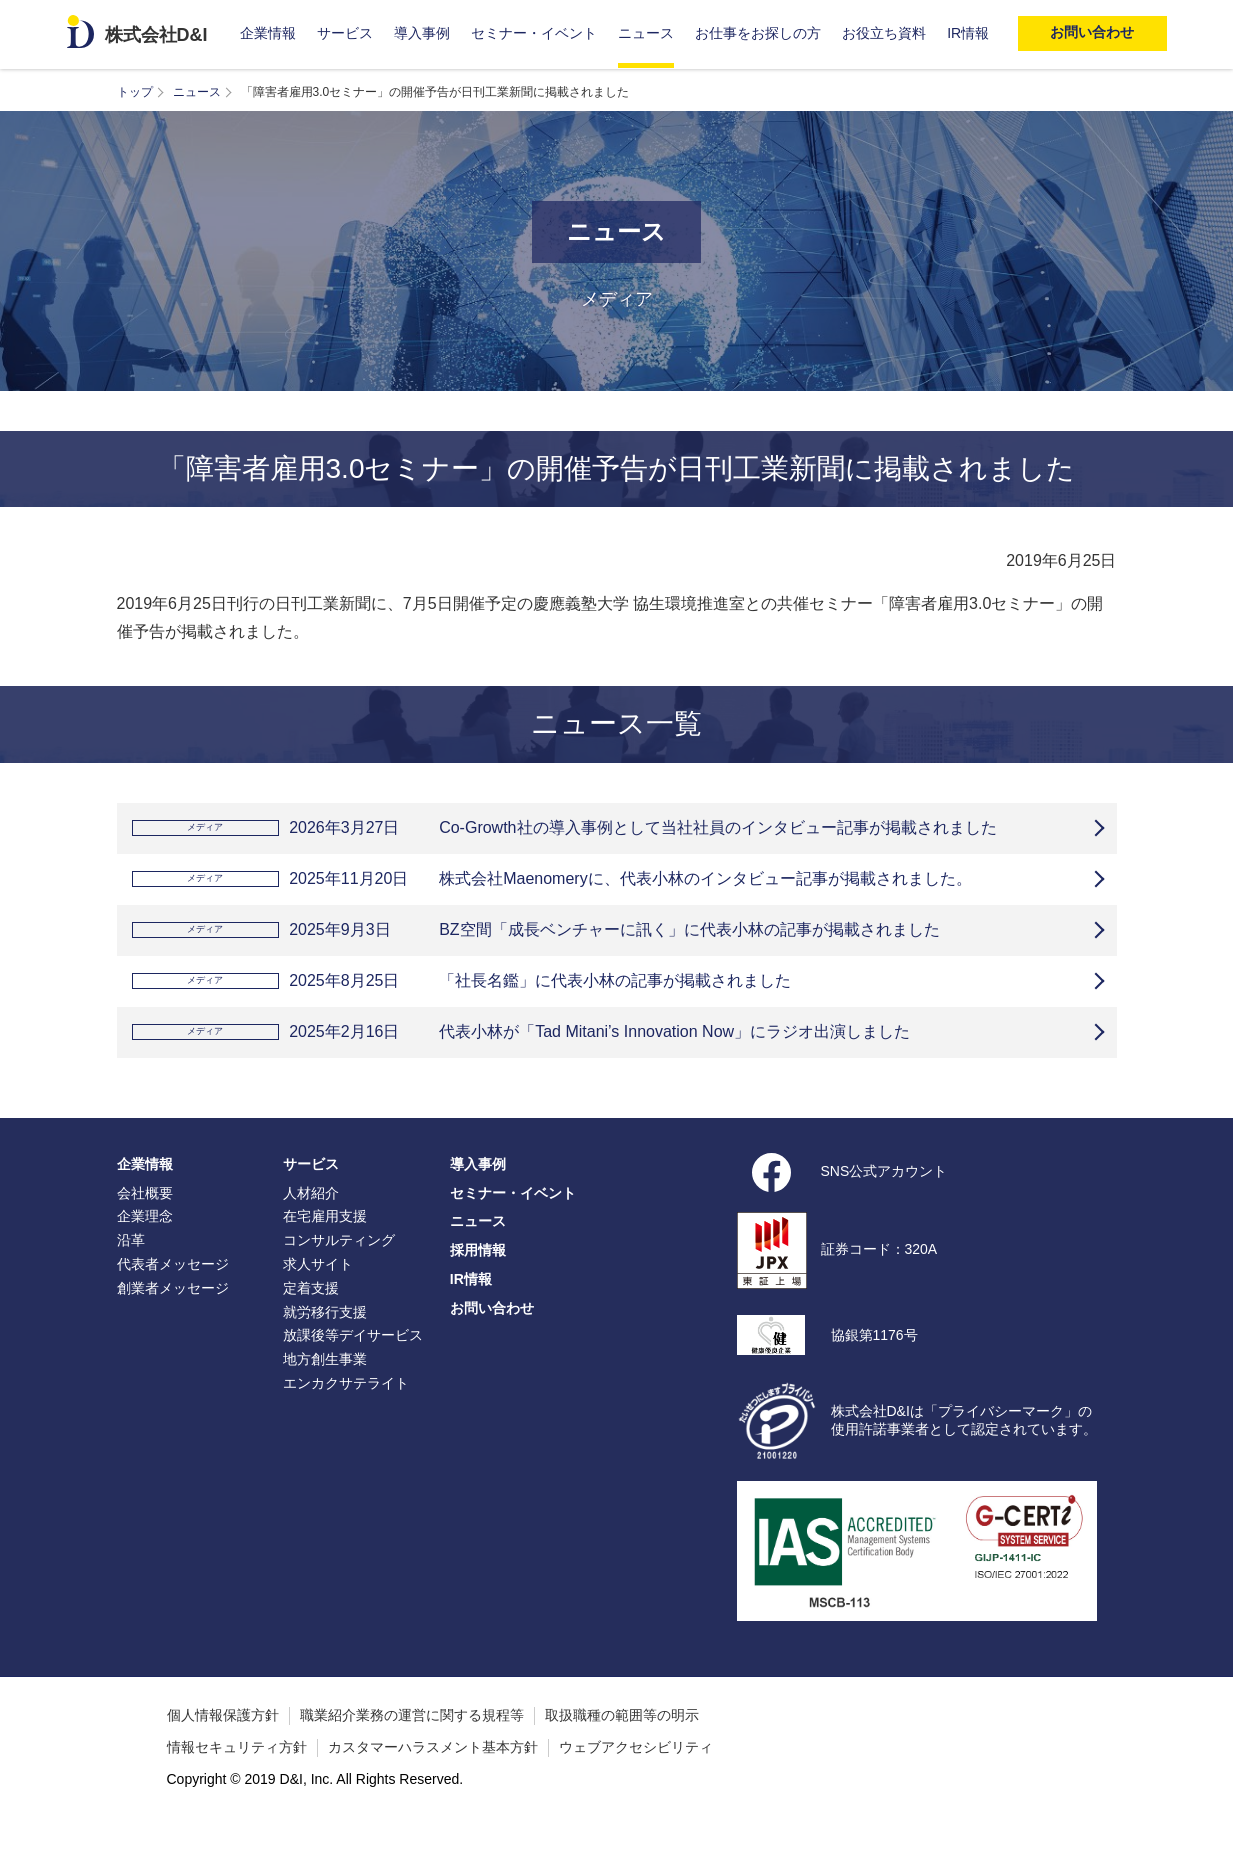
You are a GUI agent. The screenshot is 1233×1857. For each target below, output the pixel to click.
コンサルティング (339, 1270)
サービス (345, 33)
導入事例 (422, 33)
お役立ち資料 (884, 33)
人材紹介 (311, 1223)
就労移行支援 (325, 1342)
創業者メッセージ (173, 1318)
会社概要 (145, 1223)
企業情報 (268, 33)
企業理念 (145, 1246)
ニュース (646, 33)
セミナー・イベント (534, 33)
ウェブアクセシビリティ (636, 1777)
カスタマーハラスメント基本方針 (433, 1777)
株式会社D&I (156, 35)
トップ (135, 92)
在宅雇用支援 (325, 1246)
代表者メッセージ (173, 1294)
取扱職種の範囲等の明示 (622, 1745)
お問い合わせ (492, 1338)
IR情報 (968, 33)
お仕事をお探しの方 (758, 33)
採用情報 (478, 1280)
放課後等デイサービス (353, 1365)
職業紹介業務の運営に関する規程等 (412, 1745)
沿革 (131, 1270)
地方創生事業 (325, 1389)
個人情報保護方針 (223, 1745)
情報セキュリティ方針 (237, 1777)
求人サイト (318, 1294)
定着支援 (311, 1318)
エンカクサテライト (346, 1413)
